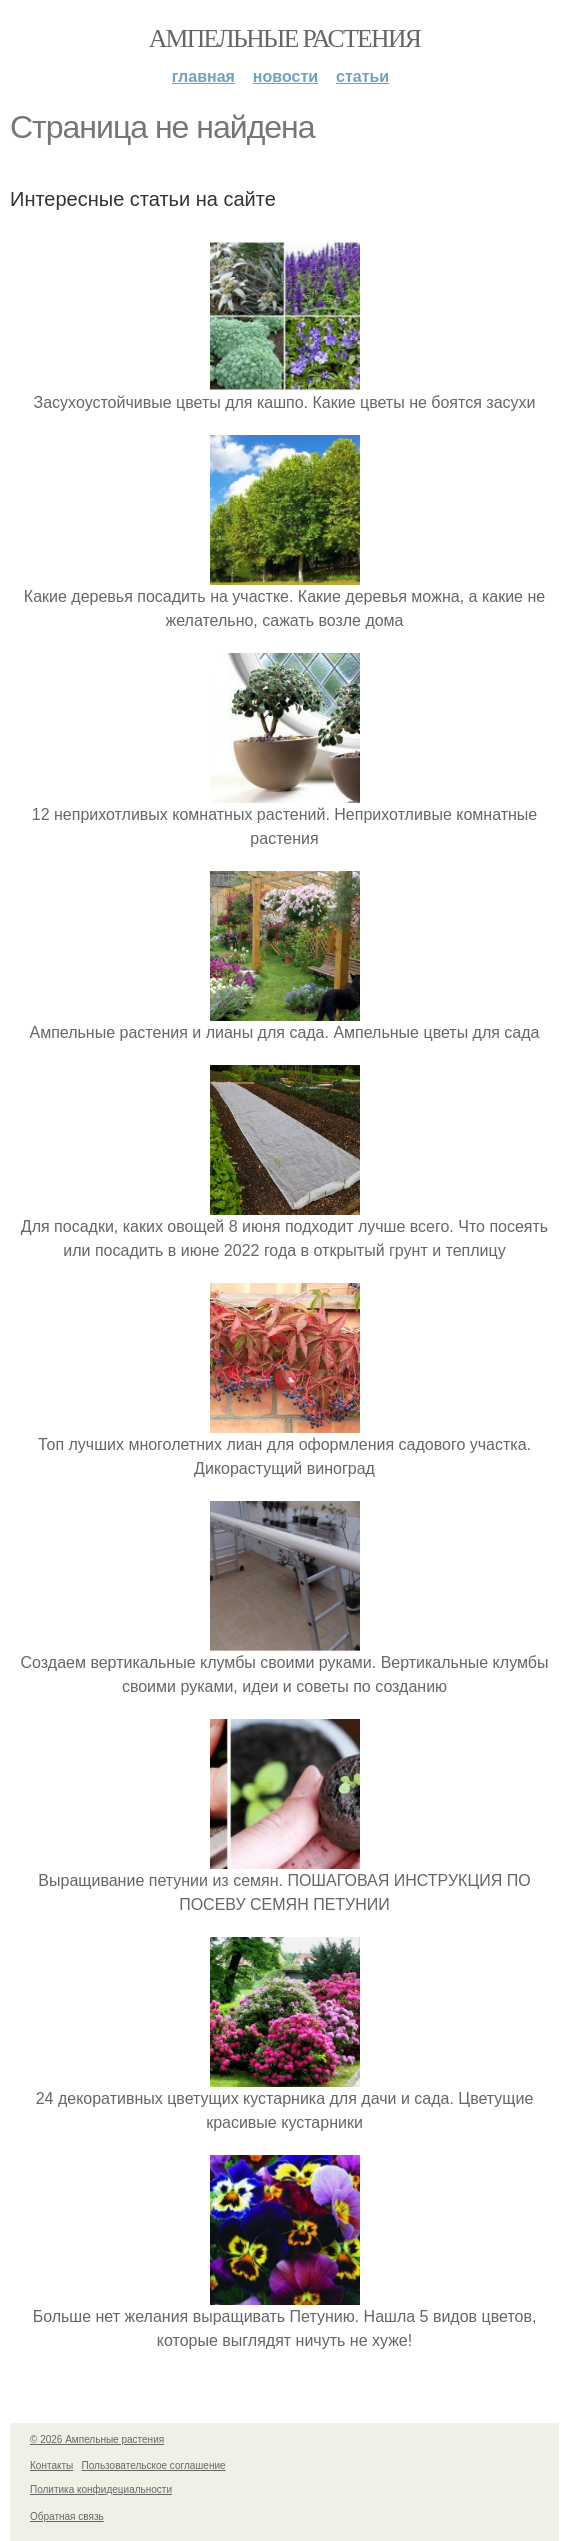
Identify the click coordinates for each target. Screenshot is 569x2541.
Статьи (362, 76)
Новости (285, 76)
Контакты (51, 2465)
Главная (203, 76)
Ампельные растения (285, 38)
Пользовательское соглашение (154, 2465)
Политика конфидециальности (101, 2489)
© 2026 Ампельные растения (97, 2439)
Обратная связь (67, 2516)
